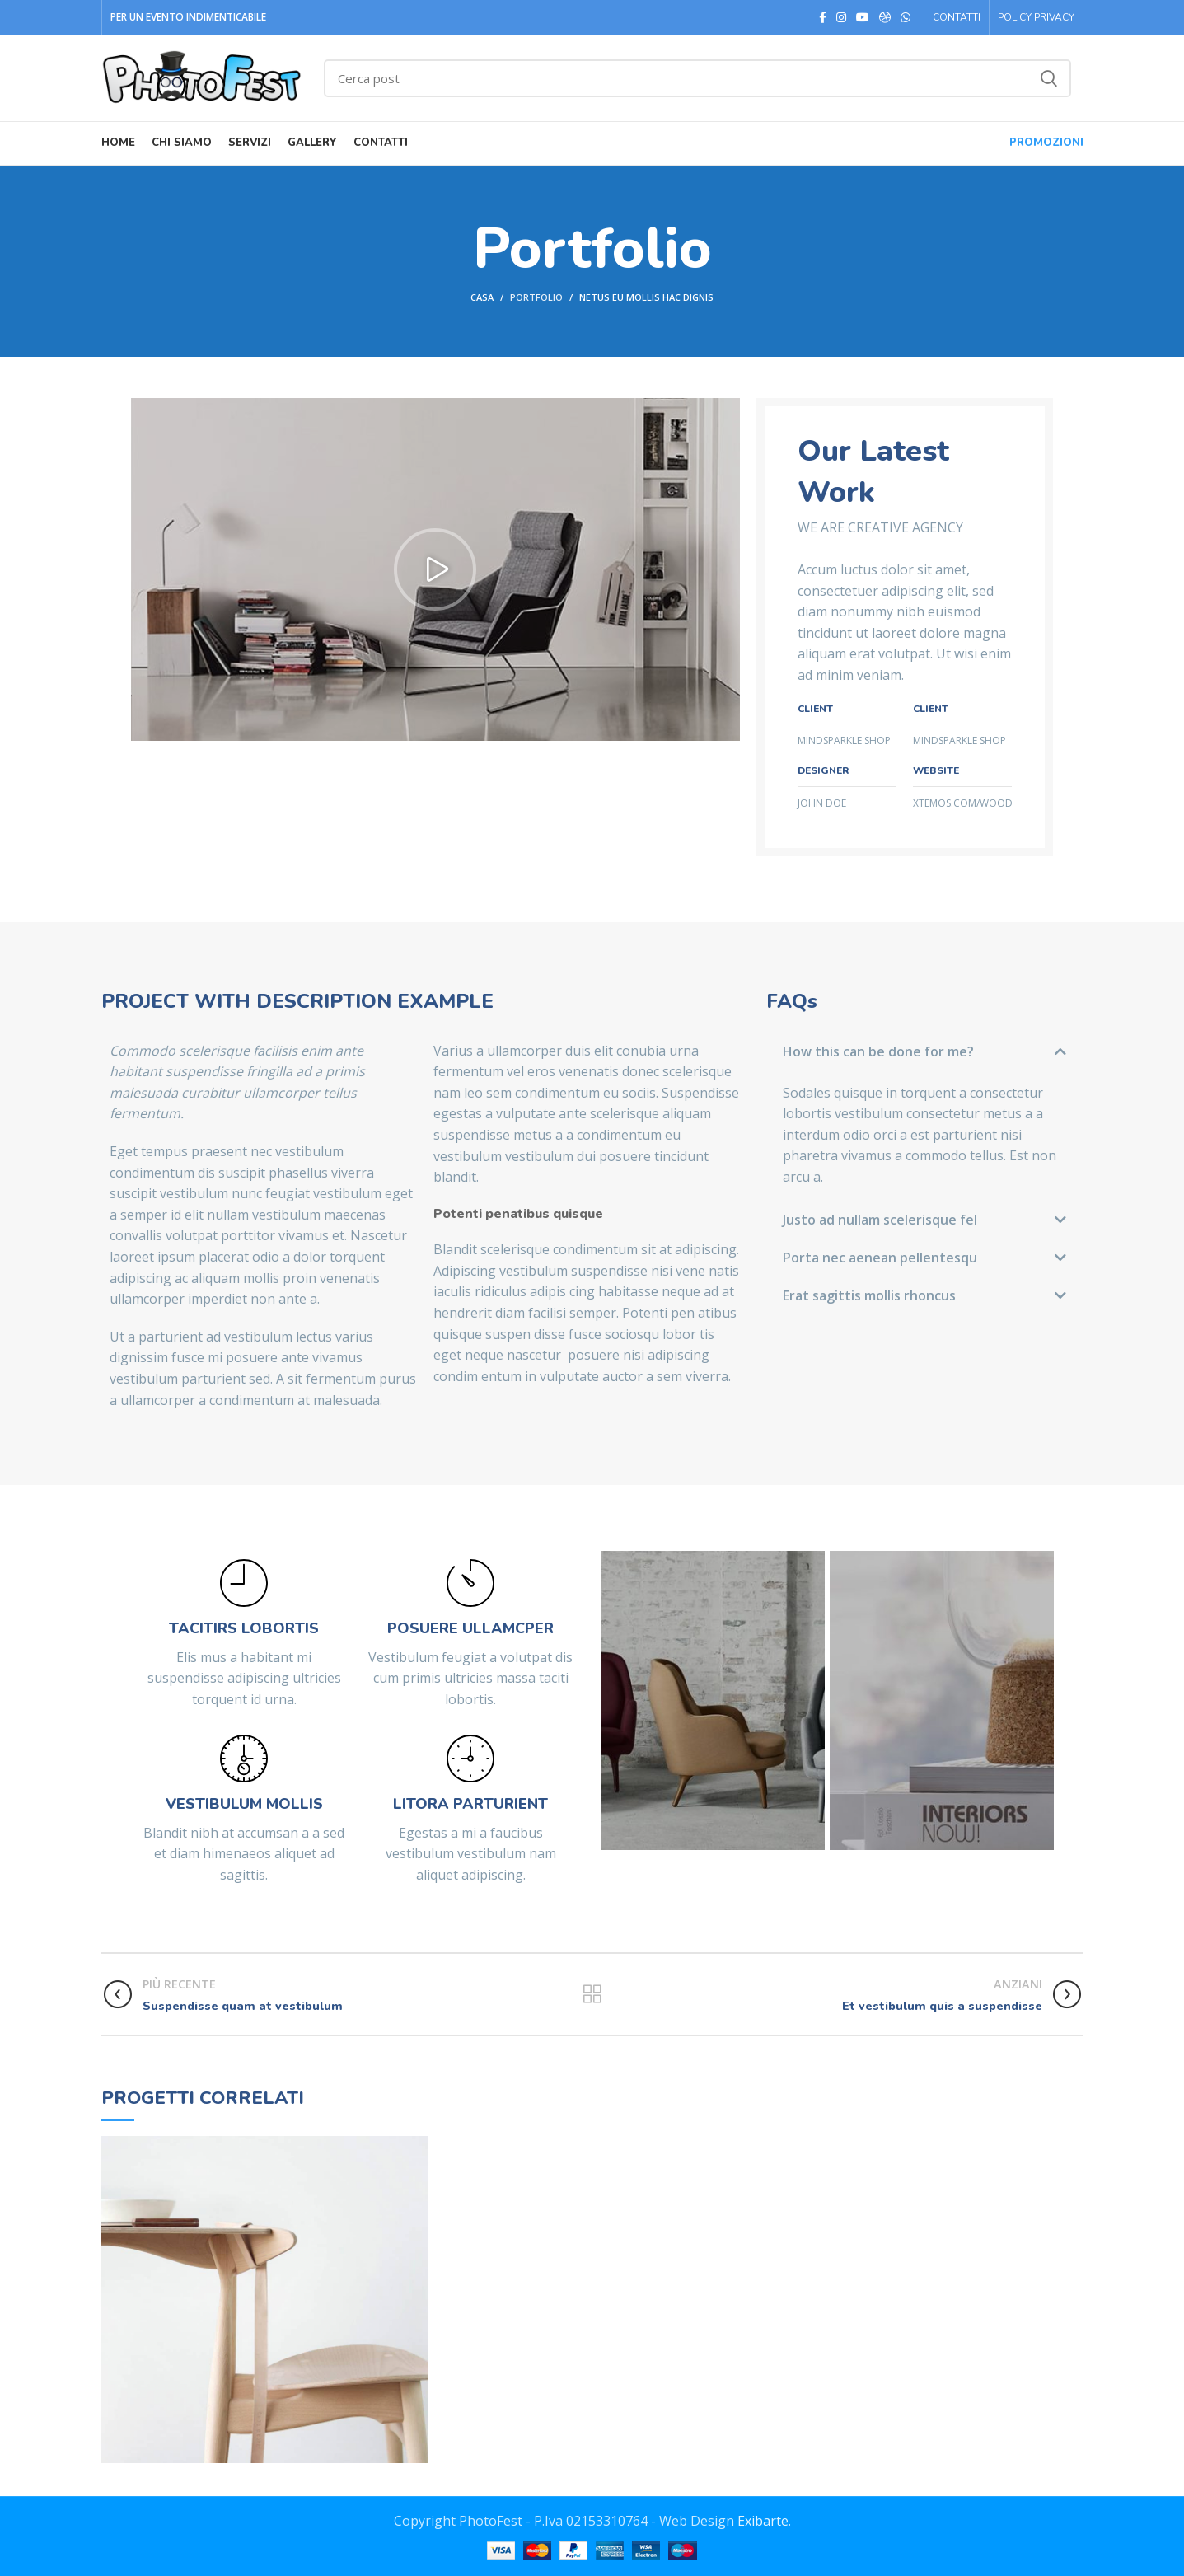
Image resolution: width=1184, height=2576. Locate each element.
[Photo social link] (885, 17)
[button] (435, 569)
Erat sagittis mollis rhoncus (869, 1295)
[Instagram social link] (841, 17)
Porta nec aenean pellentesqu (880, 1257)
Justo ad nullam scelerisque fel (880, 1220)
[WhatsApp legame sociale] (905, 17)
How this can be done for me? (878, 1051)
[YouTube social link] (862, 17)
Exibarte (763, 2521)
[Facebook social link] (822, 17)
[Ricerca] (697, 78)
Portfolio (536, 297)
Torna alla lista (592, 1994)
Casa (482, 297)
